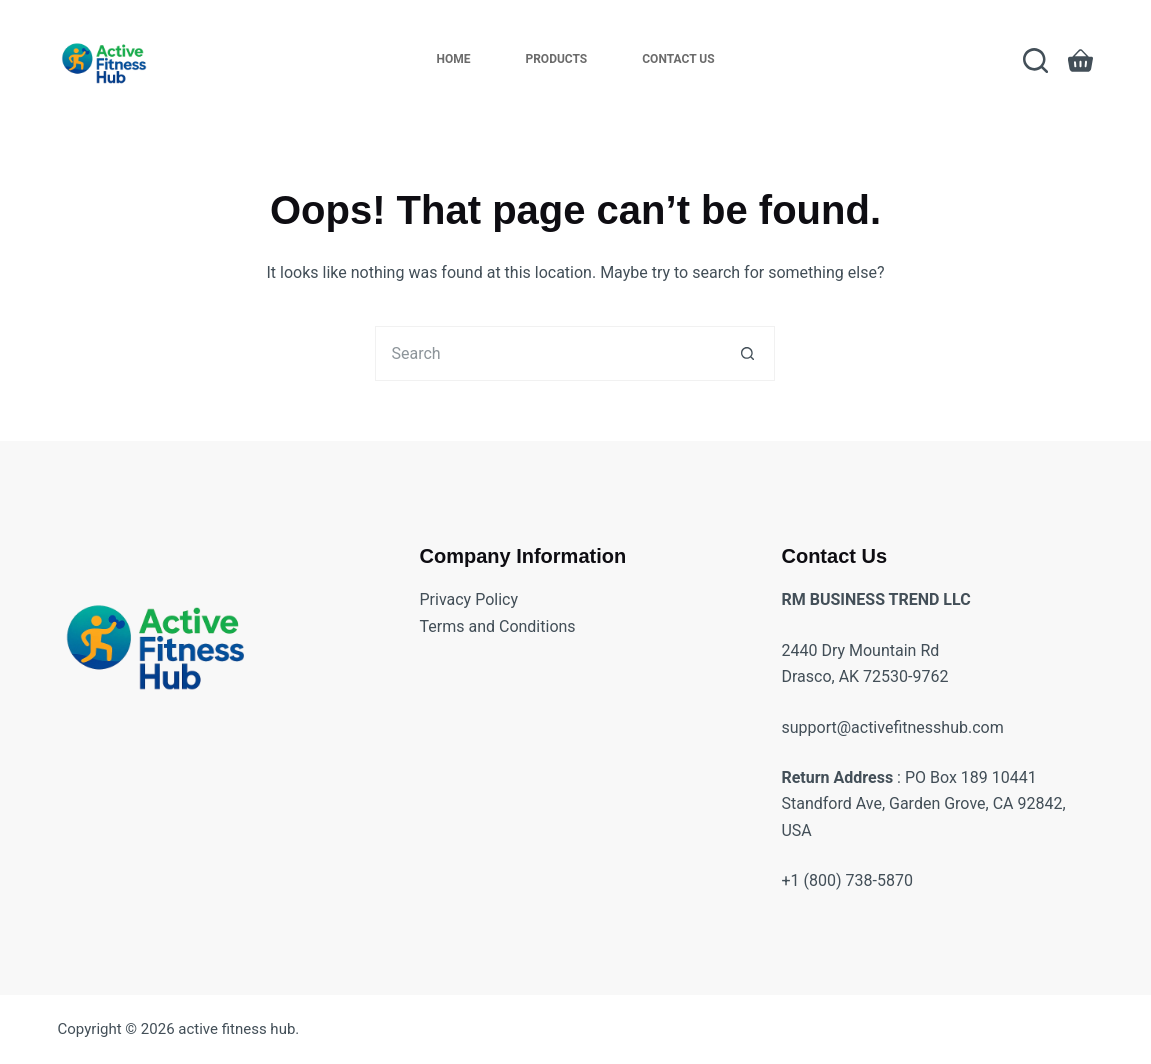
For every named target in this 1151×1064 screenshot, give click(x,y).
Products (556, 59)
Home (453, 59)
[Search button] (747, 353)
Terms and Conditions (498, 626)
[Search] (1035, 60)
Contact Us (678, 59)
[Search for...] (547, 353)
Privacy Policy (469, 599)
